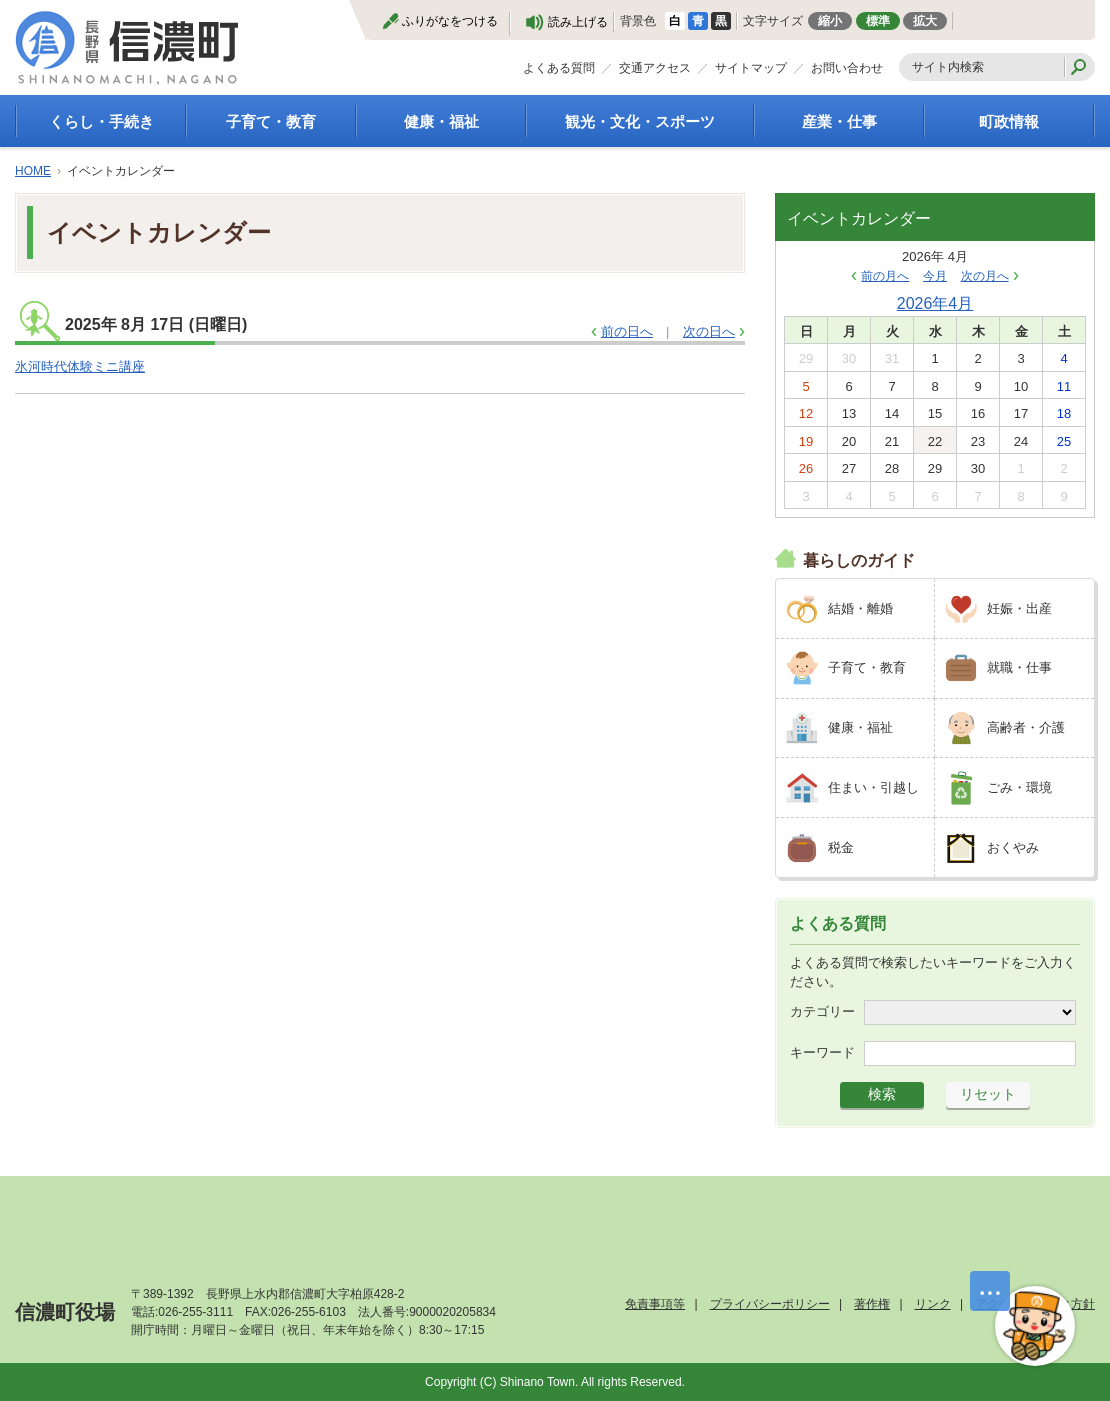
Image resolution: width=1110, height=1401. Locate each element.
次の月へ (985, 276)
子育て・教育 (271, 121)
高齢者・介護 (1026, 727)
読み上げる (578, 22)
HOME (33, 171)
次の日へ (709, 331)
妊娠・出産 (1019, 608)
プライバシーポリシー (770, 1304)
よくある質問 (559, 68)
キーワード (822, 1052)
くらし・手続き (101, 121)
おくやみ (1013, 847)
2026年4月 (935, 303)
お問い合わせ (847, 68)
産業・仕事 (839, 121)
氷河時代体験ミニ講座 (80, 366)
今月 (935, 276)
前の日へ (627, 331)
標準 (878, 21)
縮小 (830, 21)
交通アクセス (655, 68)
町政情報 (1009, 121)
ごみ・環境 (1019, 787)
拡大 (925, 21)
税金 (841, 847)
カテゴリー (822, 1011)
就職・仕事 (1019, 667)
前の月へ (885, 276)
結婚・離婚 (860, 608)
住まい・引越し (873, 787)
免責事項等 (655, 1304)
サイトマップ (751, 68)
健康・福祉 (441, 121)
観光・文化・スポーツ (640, 121)
